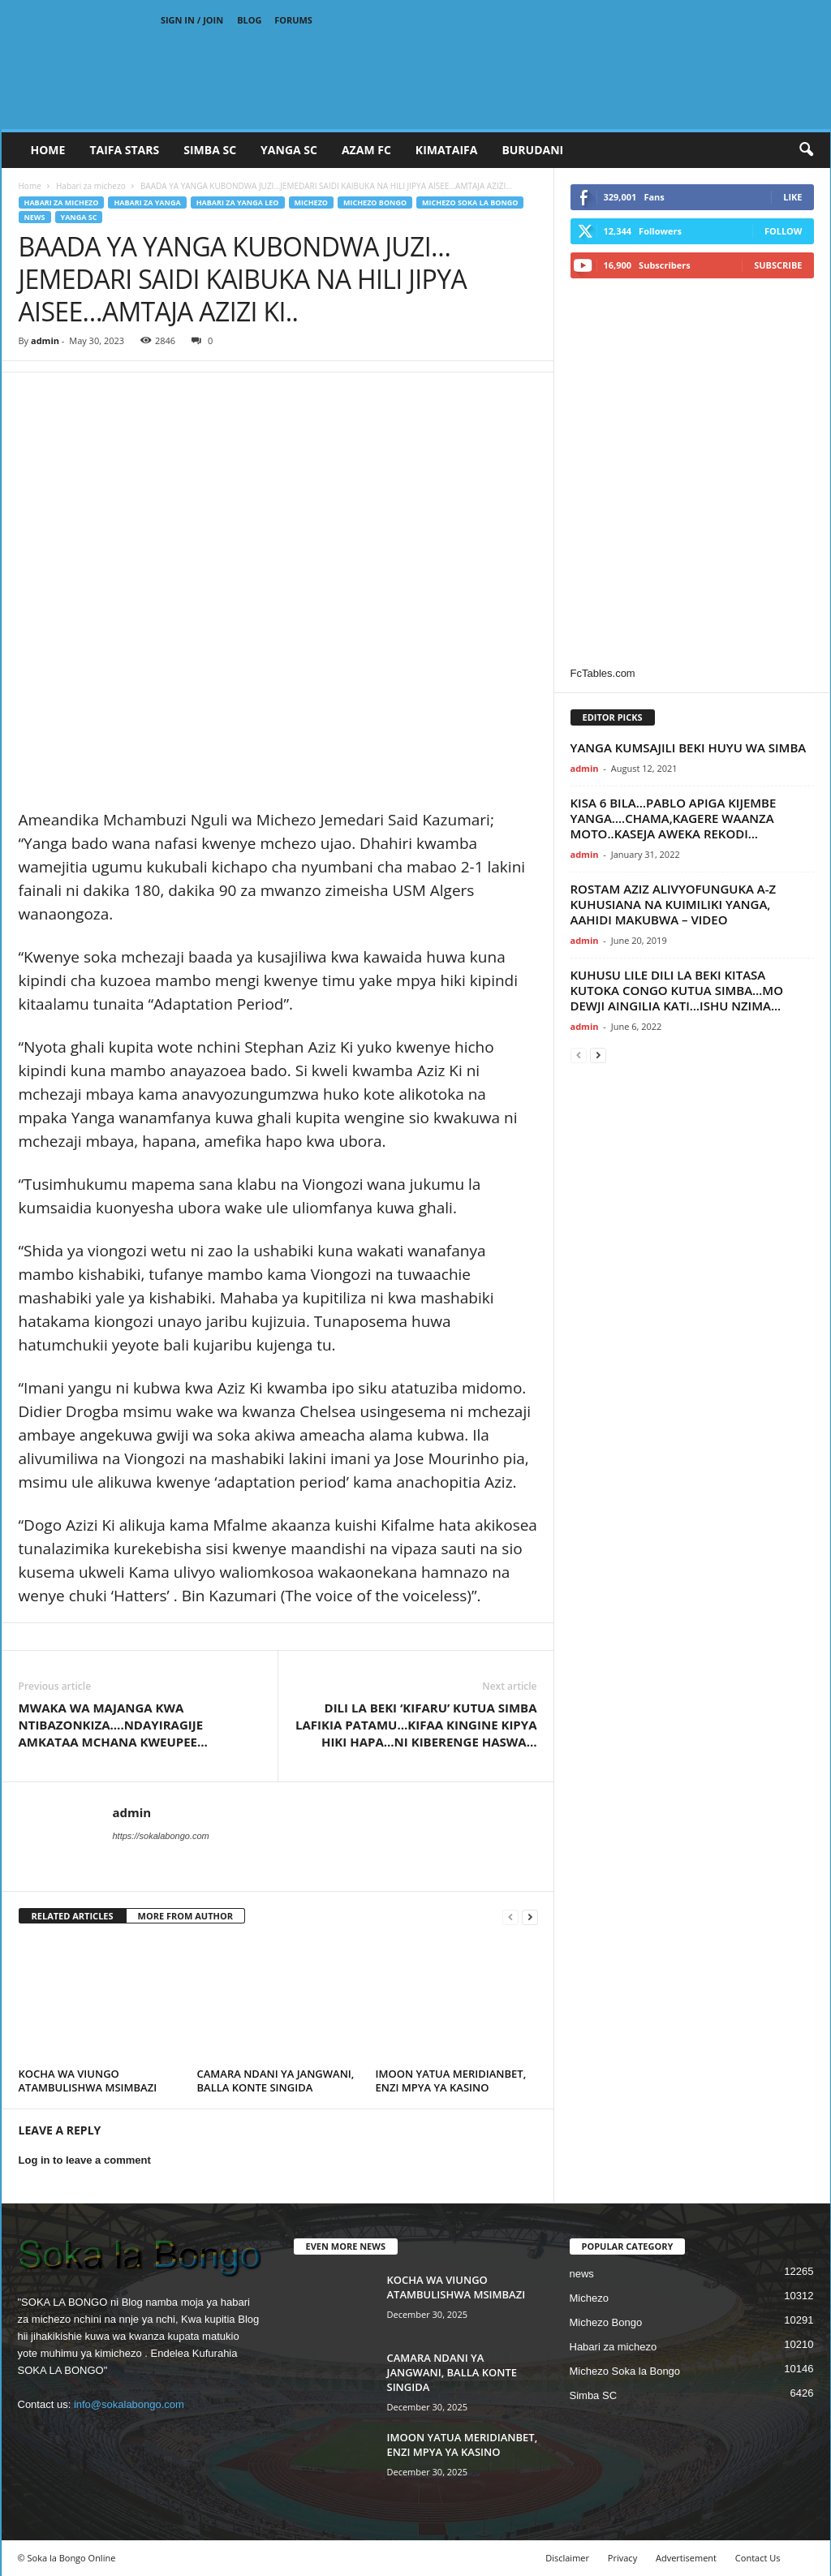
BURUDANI (532, 149)
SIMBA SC (209, 149)
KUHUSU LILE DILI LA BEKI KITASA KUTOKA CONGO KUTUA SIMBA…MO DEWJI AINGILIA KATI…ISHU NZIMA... (677, 990)
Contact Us (758, 2558)
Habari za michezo (91, 186)
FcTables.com (603, 673)
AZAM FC (366, 149)
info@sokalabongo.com (129, 2404)
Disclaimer (567, 2558)
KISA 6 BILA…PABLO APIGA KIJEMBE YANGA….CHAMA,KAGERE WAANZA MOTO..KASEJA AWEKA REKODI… (674, 818)
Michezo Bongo (375, 202)
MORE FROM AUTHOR (185, 1916)
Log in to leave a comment (85, 2160)
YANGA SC (288, 149)
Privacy (622, 2558)
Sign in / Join (192, 20)
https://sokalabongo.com (161, 1836)
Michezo (312, 202)
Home (48, 149)
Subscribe (778, 265)
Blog (249, 20)
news (34, 217)
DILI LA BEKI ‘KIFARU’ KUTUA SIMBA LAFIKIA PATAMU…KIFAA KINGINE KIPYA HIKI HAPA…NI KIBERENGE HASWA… (416, 1724)
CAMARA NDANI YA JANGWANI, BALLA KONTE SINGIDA (276, 2080)
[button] (806, 150)
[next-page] (530, 1916)
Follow (783, 231)
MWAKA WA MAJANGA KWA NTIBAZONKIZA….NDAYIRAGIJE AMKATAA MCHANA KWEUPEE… (113, 1724)
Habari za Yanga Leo (237, 202)
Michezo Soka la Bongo (470, 202)
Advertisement (686, 2558)
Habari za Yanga (147, 202)
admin (45, 340)
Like (792, 197)
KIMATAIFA (447, 149)
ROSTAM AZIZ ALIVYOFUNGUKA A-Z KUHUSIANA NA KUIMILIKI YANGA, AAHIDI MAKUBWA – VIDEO (674, 904)
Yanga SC (79, 217)
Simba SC (594, 2395)
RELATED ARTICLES (73, 1916)
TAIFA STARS (124, 149)
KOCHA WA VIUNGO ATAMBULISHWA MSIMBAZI (88, 2080)
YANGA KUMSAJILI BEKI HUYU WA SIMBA (689, 747)
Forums (293, 20)
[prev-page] (510, 1916)
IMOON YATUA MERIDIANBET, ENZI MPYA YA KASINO (451, 2080)
